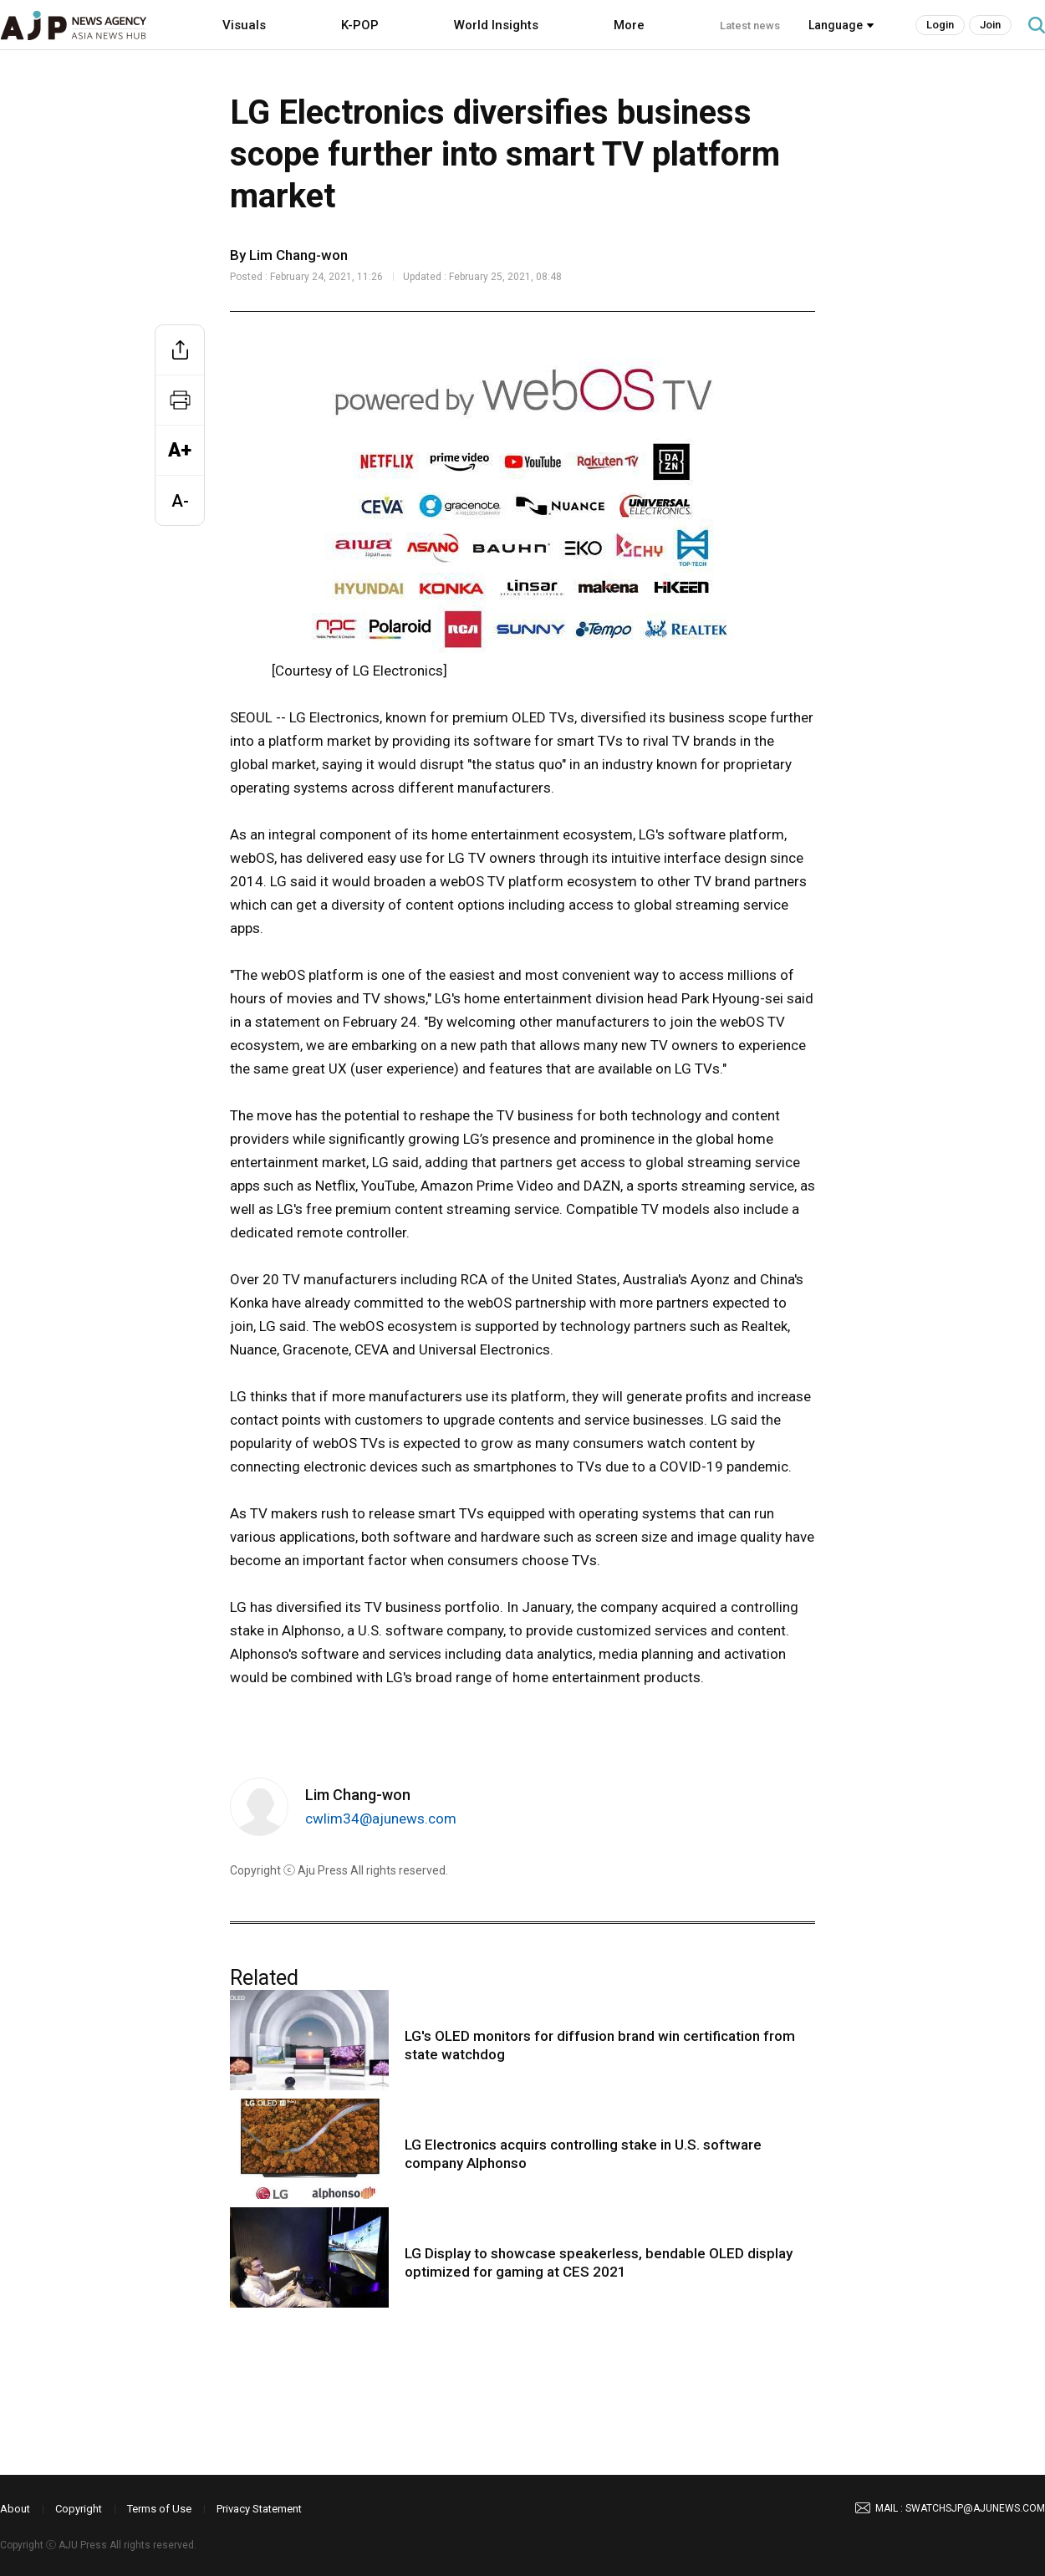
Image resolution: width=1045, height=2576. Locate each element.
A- (180, 501)
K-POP (360, 25)
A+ (179, 450)
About (15, 2508)
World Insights (496, 25)
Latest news (750, 25)
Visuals (244, 25)
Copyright (78, 2508)
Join (990, 24)
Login (940, 24)
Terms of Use (159, 2508)
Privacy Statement (259, 2508)
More (629, 25)
